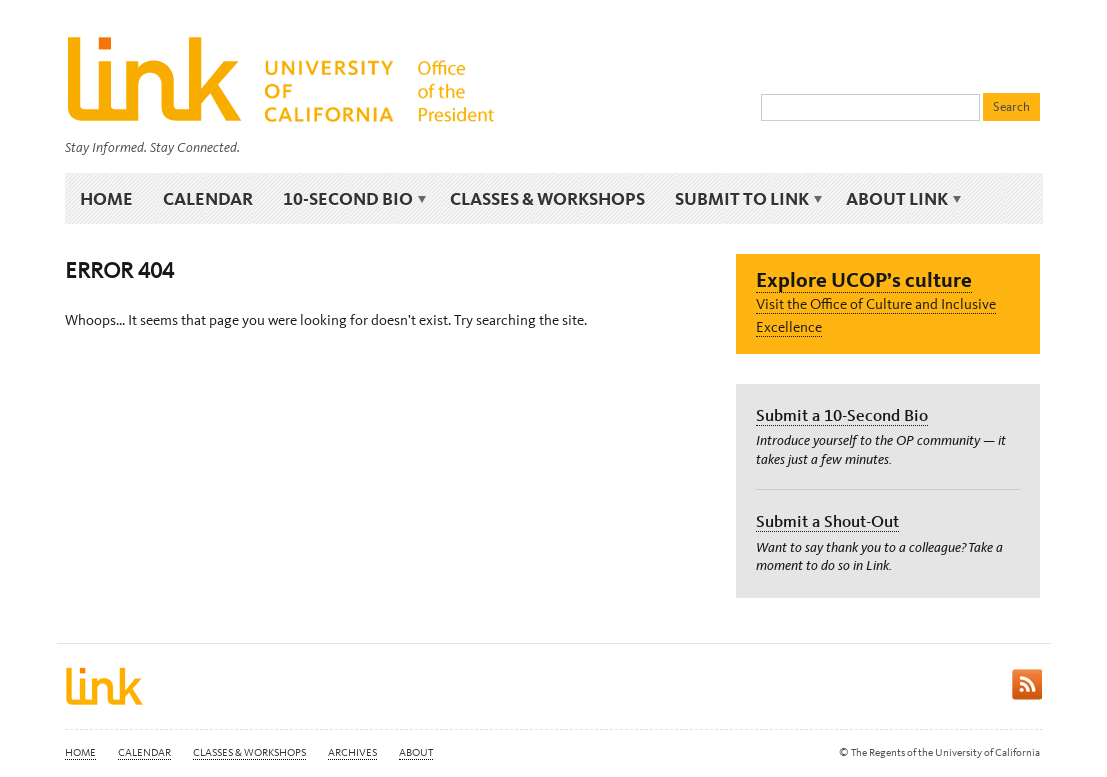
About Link (900, 199)
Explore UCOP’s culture (864, 279)
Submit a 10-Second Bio (842, 415)
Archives (352, 752)
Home (106, 198)
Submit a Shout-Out (827, 521)
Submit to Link (745, 199)
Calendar (208, 198)
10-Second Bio (351, 199)
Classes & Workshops (547, 198)
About (416, 752)
